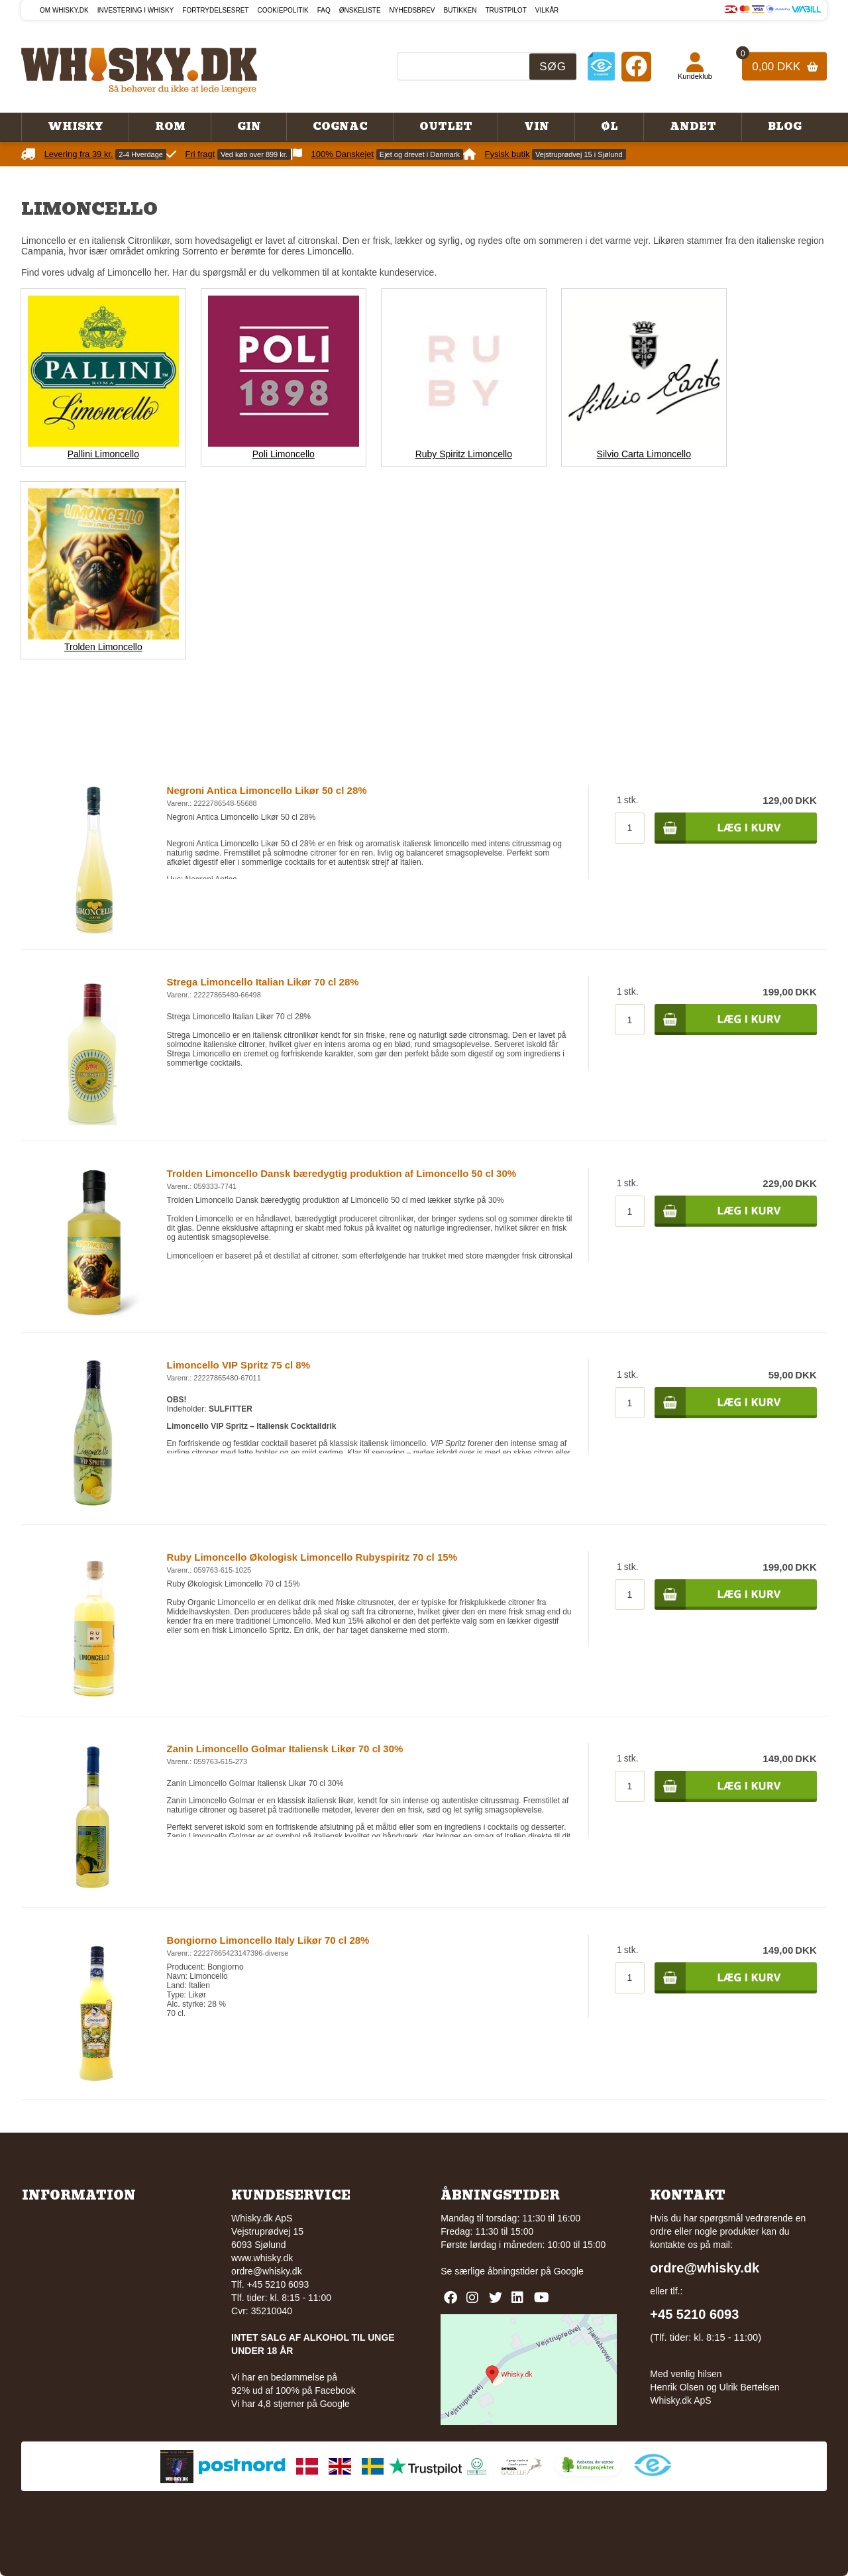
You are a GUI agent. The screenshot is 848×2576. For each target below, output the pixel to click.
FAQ (324, 10)
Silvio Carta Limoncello (644, 454)
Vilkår (547, 10)
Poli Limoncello (283, 454)
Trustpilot (506, 10)
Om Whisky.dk (64, 10)
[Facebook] (636, 66)
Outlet (445, 127)
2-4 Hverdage (141, 154)
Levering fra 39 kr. (78, 154)
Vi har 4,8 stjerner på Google (290, 2403)
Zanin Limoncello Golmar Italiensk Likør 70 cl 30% (285, 1748)
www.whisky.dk (262, 2258)
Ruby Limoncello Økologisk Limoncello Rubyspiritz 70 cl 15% (312, 1557)
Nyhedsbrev (412, 10)
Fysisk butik (507, 154)
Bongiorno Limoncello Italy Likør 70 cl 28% (268, 1940)
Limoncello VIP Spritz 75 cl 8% (238, 1365)
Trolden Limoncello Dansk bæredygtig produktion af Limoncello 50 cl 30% (342, 1173)
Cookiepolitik (283, 10)
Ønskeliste (360, 10)
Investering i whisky (135, 10)
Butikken (460, 10)
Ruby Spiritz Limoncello (463, 454)
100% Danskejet (342, 154)
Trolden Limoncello (103, 647)
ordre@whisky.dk (266, 2271)
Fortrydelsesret (215, 10)
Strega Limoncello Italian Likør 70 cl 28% (263, 981)
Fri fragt (200, 154)
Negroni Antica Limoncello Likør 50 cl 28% (267, 790)
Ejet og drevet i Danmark (420, 154)
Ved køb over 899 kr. (254, 154)
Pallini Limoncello (103, 454)
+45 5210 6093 (694, 2314)
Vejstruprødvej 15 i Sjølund (578, 154)
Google (569, 2271)
